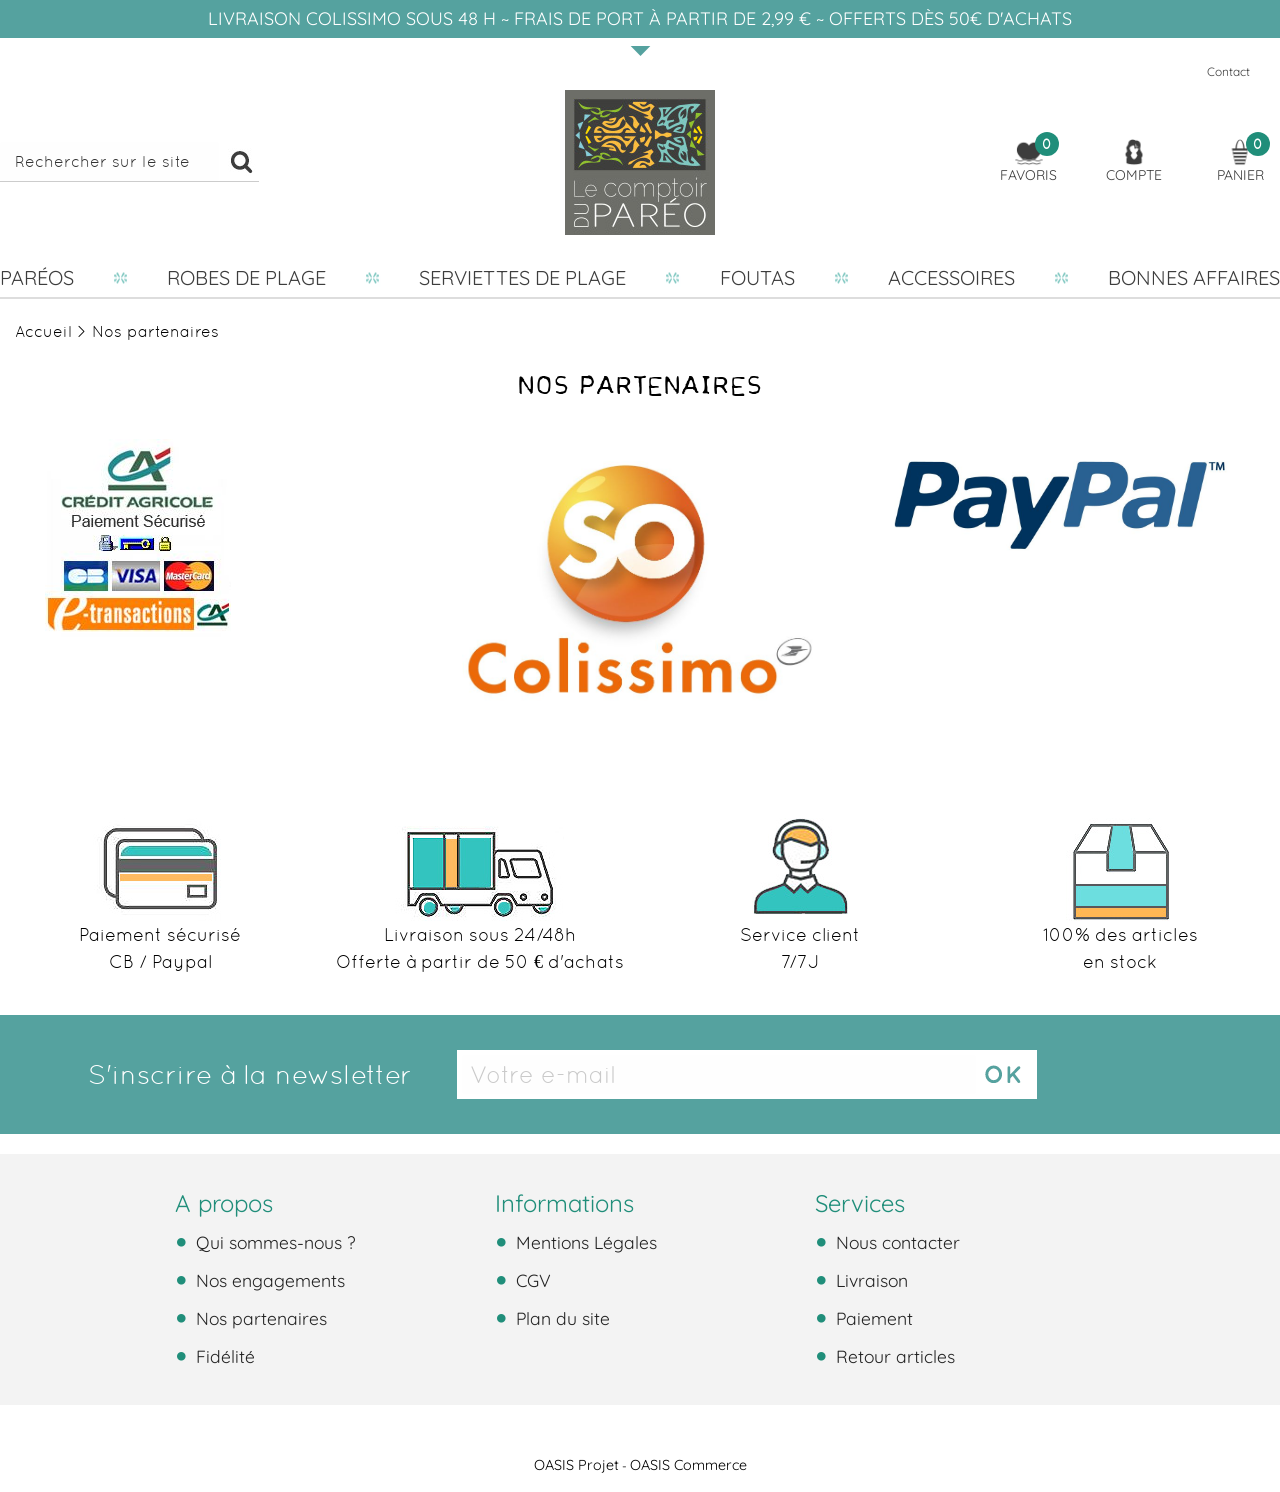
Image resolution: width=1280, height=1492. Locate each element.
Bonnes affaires (1194, 277)
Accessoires (951, 277)
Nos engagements (268, 1280)
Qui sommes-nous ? (273, 1242)
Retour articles (893, 1356)
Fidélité (223, 1356)
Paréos (37, 277)
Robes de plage (246, 277)
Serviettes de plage (522, 277)
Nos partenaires (259, 1318)
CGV (531, 1280)
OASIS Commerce (688, 1465)
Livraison (869, 1280)
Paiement (872, 1318)
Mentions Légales (584, 1242)
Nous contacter (895, 1242)
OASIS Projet (576, 1465)
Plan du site (560, 1318)
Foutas (757, 277)
